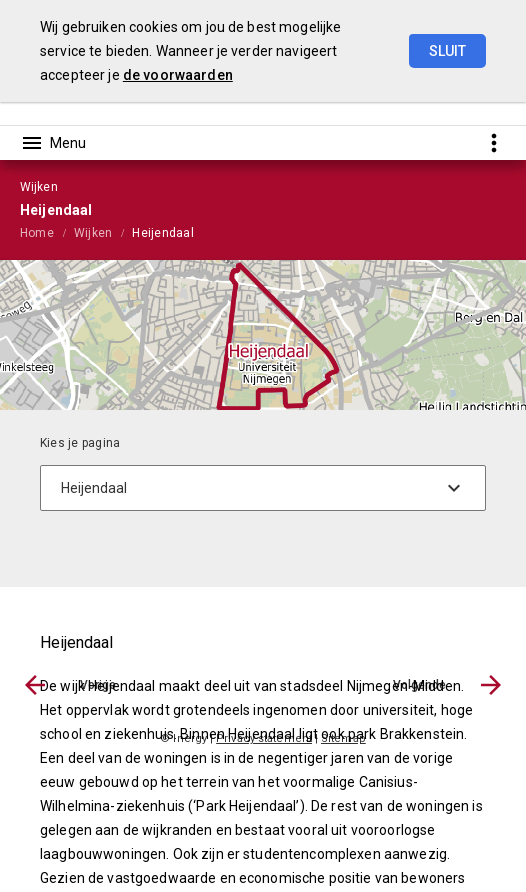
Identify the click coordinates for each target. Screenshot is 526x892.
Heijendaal (162, 233)
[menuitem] (47, 232)
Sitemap (343, 738)
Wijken (93, 233)
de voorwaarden (178, 75)
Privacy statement (264, 738)
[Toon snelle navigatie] (493, 142)
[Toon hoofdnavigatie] (53, 143)
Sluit (447, 51)
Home (37, 233)
